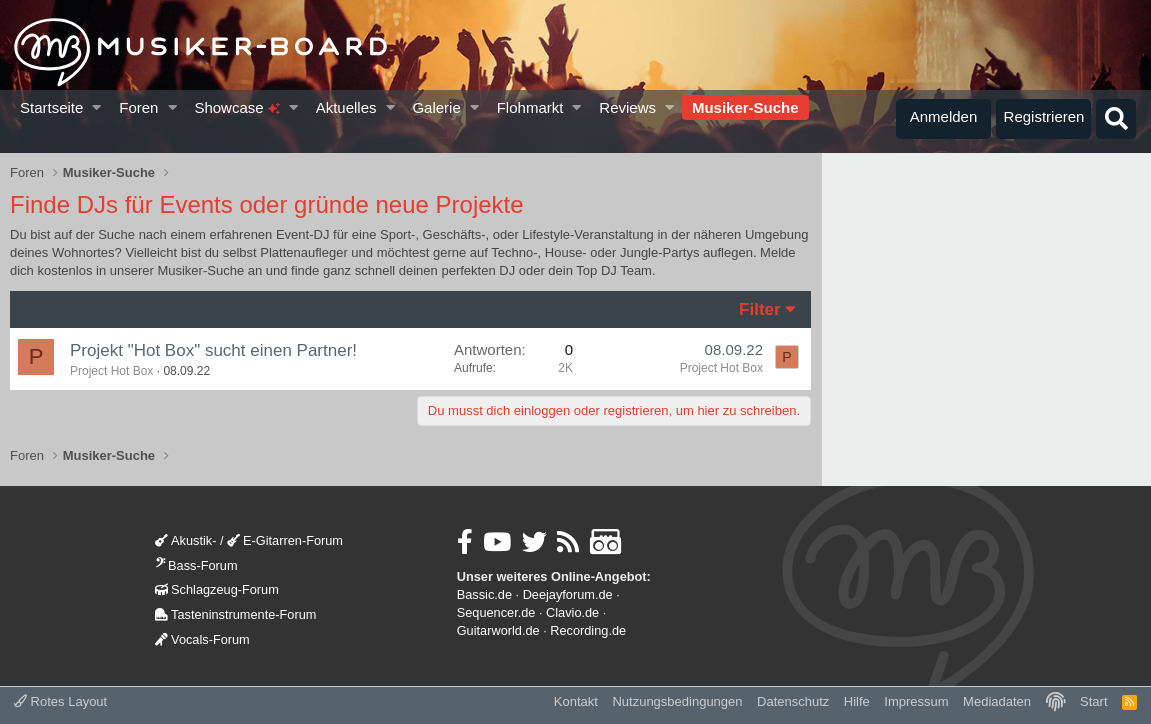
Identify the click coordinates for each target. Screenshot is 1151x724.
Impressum (916, 701)
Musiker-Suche (745, 107)
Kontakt (576, 701)
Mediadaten (997, 701)
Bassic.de (484, 594)
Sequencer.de (496, 612)
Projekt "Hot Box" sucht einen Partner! (213, 350)
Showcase (236, 107)
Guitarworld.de (498, 630)
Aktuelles (346, 107)
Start (1093, 701)
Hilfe (857, 701)
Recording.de (588, 630)
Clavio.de (572, 612)
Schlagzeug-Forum (217, 589)
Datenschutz (793, 701)
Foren (138, 107)
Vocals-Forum (202, 639)
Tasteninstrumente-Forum (235, 614)
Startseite (51, 107)
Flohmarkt (530, 107)
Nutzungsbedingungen (677, 701)
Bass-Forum (196, 565)
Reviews (627, 107)
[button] (97, 107)
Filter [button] (760, 309)
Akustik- (185, 540)
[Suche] (1116, 119)
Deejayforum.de (568, 594)
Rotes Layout (60, 701)
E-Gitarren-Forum (285, 540)
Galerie (436, 107)
